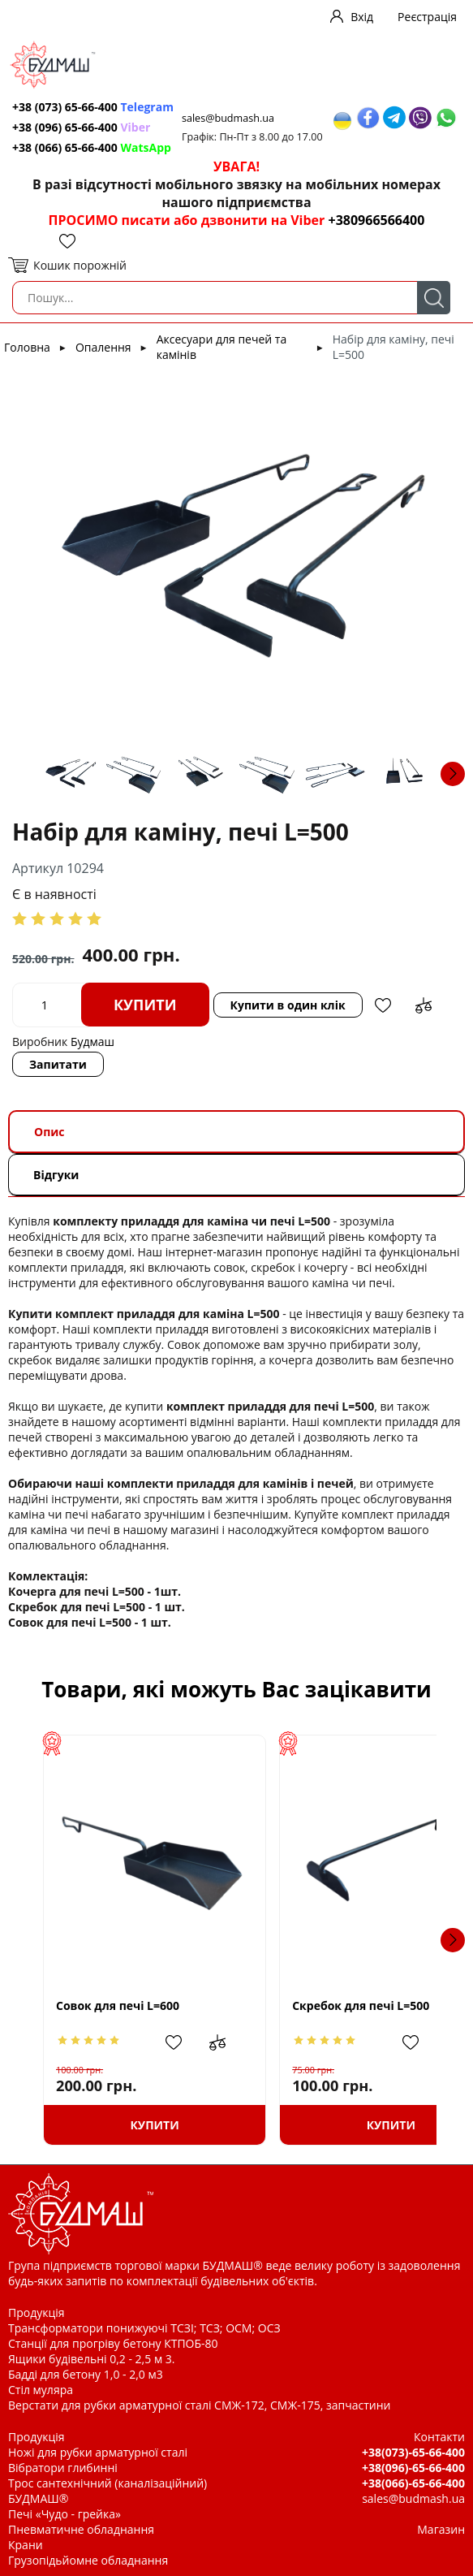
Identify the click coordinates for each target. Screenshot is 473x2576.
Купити (145, 1004)
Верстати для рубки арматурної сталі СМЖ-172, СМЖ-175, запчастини (199, 2405)
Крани (25, 2544)
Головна (27, 347)
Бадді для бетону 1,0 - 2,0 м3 (85, 2374)
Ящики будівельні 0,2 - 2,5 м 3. (91, 2358)
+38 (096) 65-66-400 (81, 127)
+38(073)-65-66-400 (413, 2452)
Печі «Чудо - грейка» (64, 2514)
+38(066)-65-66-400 (413, 2483)
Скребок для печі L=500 (324, 2005)
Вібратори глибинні (63, 2467)
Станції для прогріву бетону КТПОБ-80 (113, 2343)
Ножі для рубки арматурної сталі (97, 2452)
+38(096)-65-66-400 (413, 2467)
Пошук (433, 297)
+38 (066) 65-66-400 (91, 147)
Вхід (361, 16)
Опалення (103, 347)
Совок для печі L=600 (117, 2005)
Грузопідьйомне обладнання (88, 2560)
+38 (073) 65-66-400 (93, 107)
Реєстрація (427, 16)
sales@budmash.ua (228, 118)
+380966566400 (376, 220)
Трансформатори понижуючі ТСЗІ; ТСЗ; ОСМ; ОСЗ (144, 2328)
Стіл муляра (40, 2389)
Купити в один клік (288, 1005)
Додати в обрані (383, 1005)
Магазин (441, 2529)
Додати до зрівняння (423, 1005)
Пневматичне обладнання (81, 2529)
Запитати (58, 1064)
